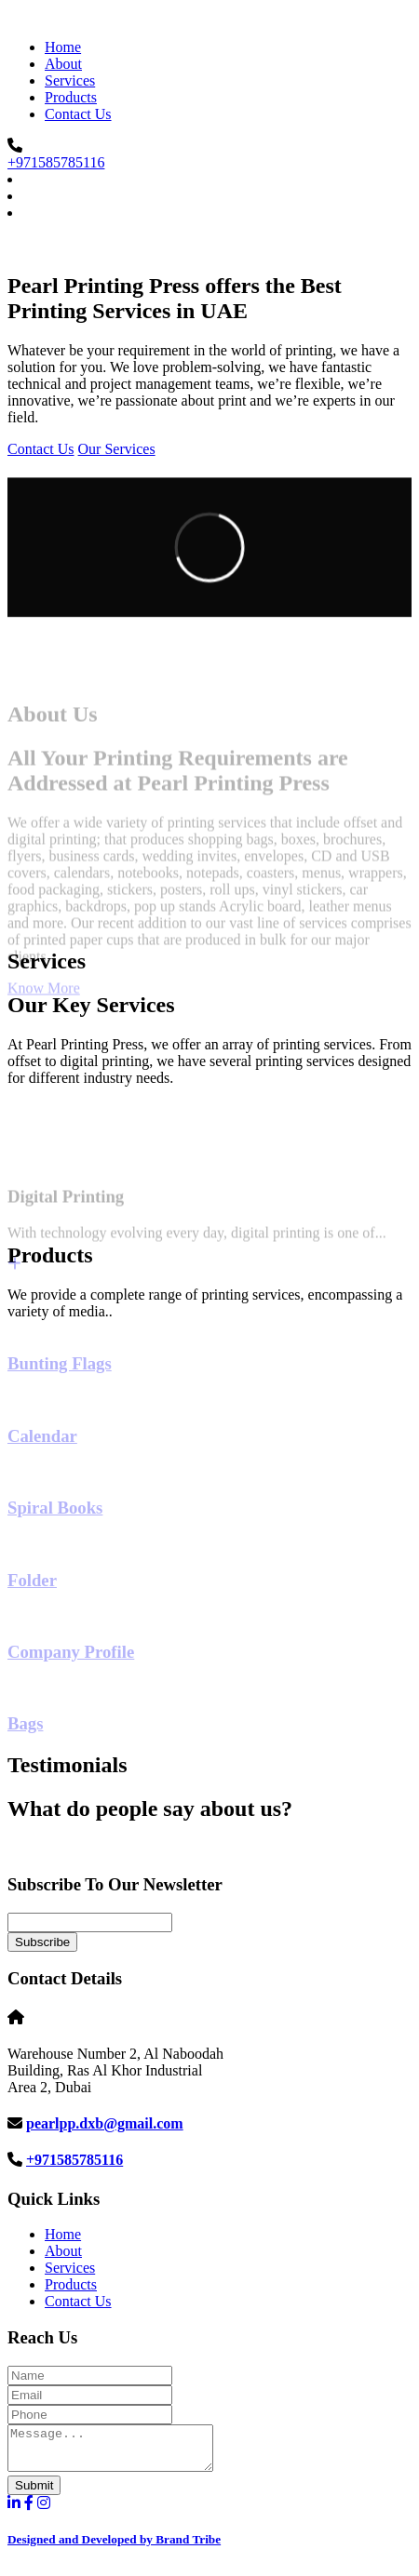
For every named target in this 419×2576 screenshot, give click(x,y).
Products (71, 97)
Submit (34, 2494)
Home (63, 47)
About (63, 64)
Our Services (116, 449)
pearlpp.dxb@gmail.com (104, 2123)
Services (70, 80)
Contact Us (78, 114)
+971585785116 (55, 162)
